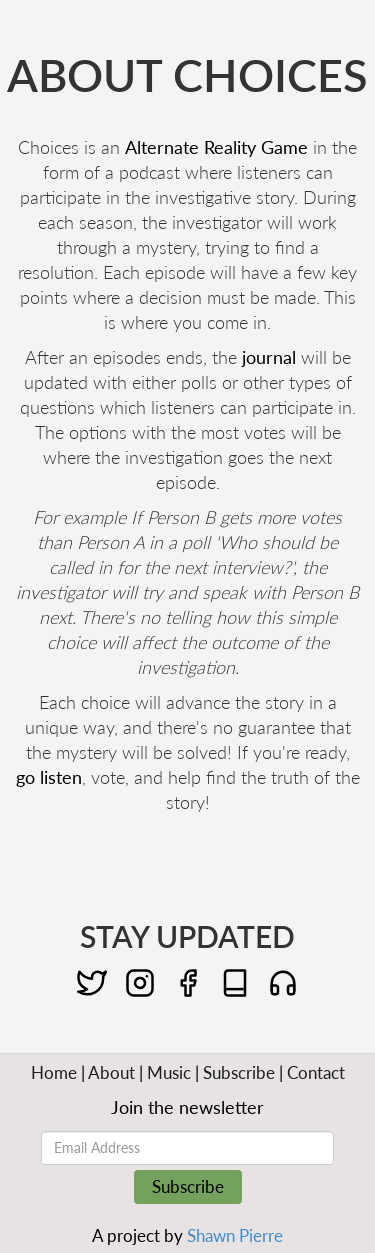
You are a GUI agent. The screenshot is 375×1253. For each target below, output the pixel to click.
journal (269, 357)
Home (54, 1072)
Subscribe (239, 1072)
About (111, 1072)
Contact (316, 1072)
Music (169, 1072)
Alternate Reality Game (216, 147)
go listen (49, 777)
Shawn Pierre (235, 1235)
